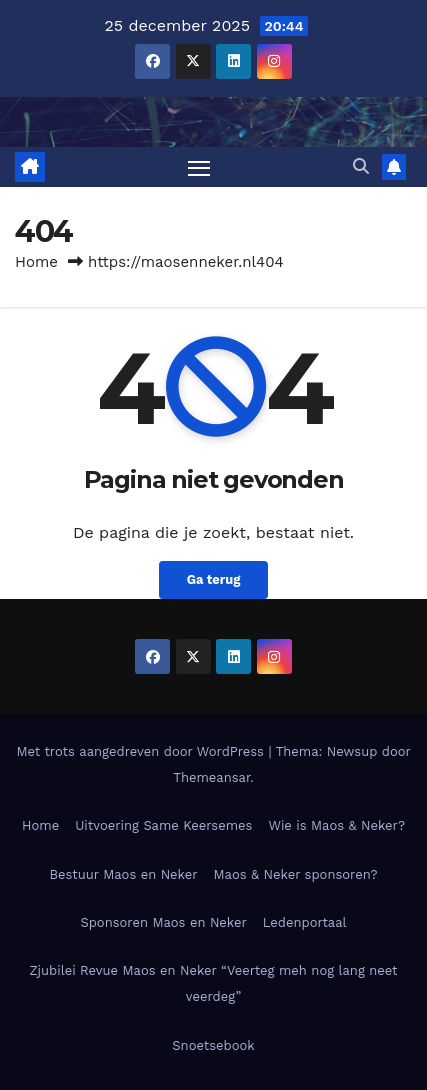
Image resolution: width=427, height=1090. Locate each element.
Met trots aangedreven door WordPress (142, 751)
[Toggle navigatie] (199, 167)
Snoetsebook (213, 1045)
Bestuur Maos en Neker (123, 874)
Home (36, 262)
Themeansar (211, 777)
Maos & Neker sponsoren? (296, 874)
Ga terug (214, 579)
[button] (361, 166)
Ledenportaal (305, 922)
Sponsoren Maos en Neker (163, 922)
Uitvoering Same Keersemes (163, 825)
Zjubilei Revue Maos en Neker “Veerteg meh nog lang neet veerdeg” (213, 983)
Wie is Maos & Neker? (336, 825)
